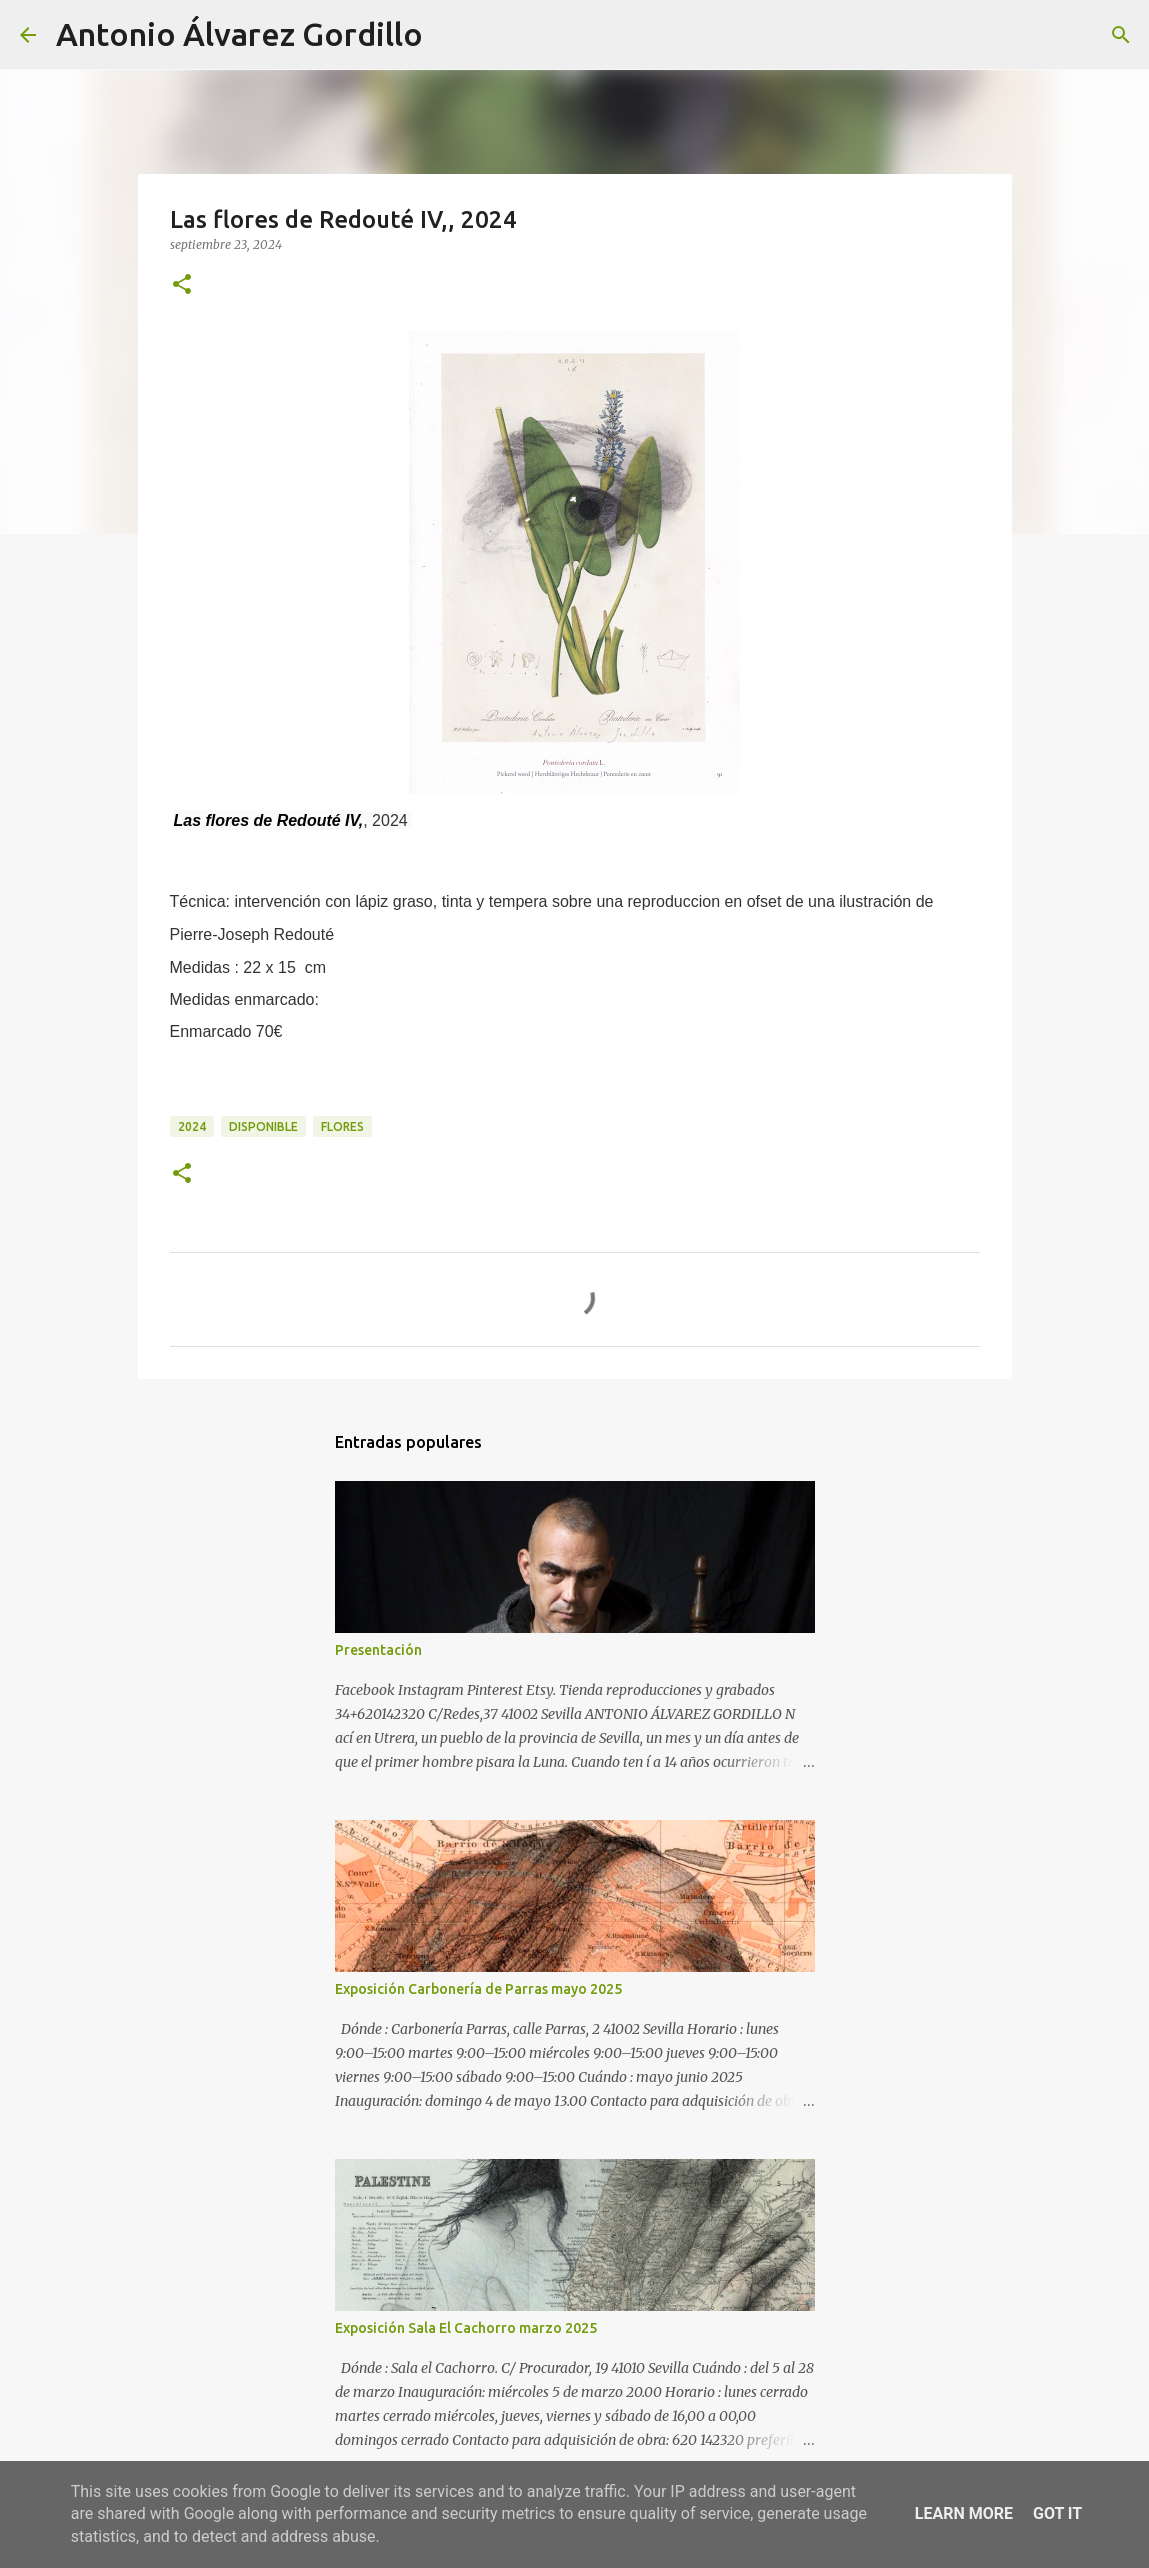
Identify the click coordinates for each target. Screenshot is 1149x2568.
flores (342, 1126)
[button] (182, 285)
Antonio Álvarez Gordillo (239, 34)
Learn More (964, 2513)
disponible (263, 1126)
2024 (192, 1126)
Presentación (378, 1650)
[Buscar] (451, 35)
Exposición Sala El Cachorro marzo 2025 (466, 2328)
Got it (1057, 2513)
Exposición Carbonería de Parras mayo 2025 (478, 1989)
